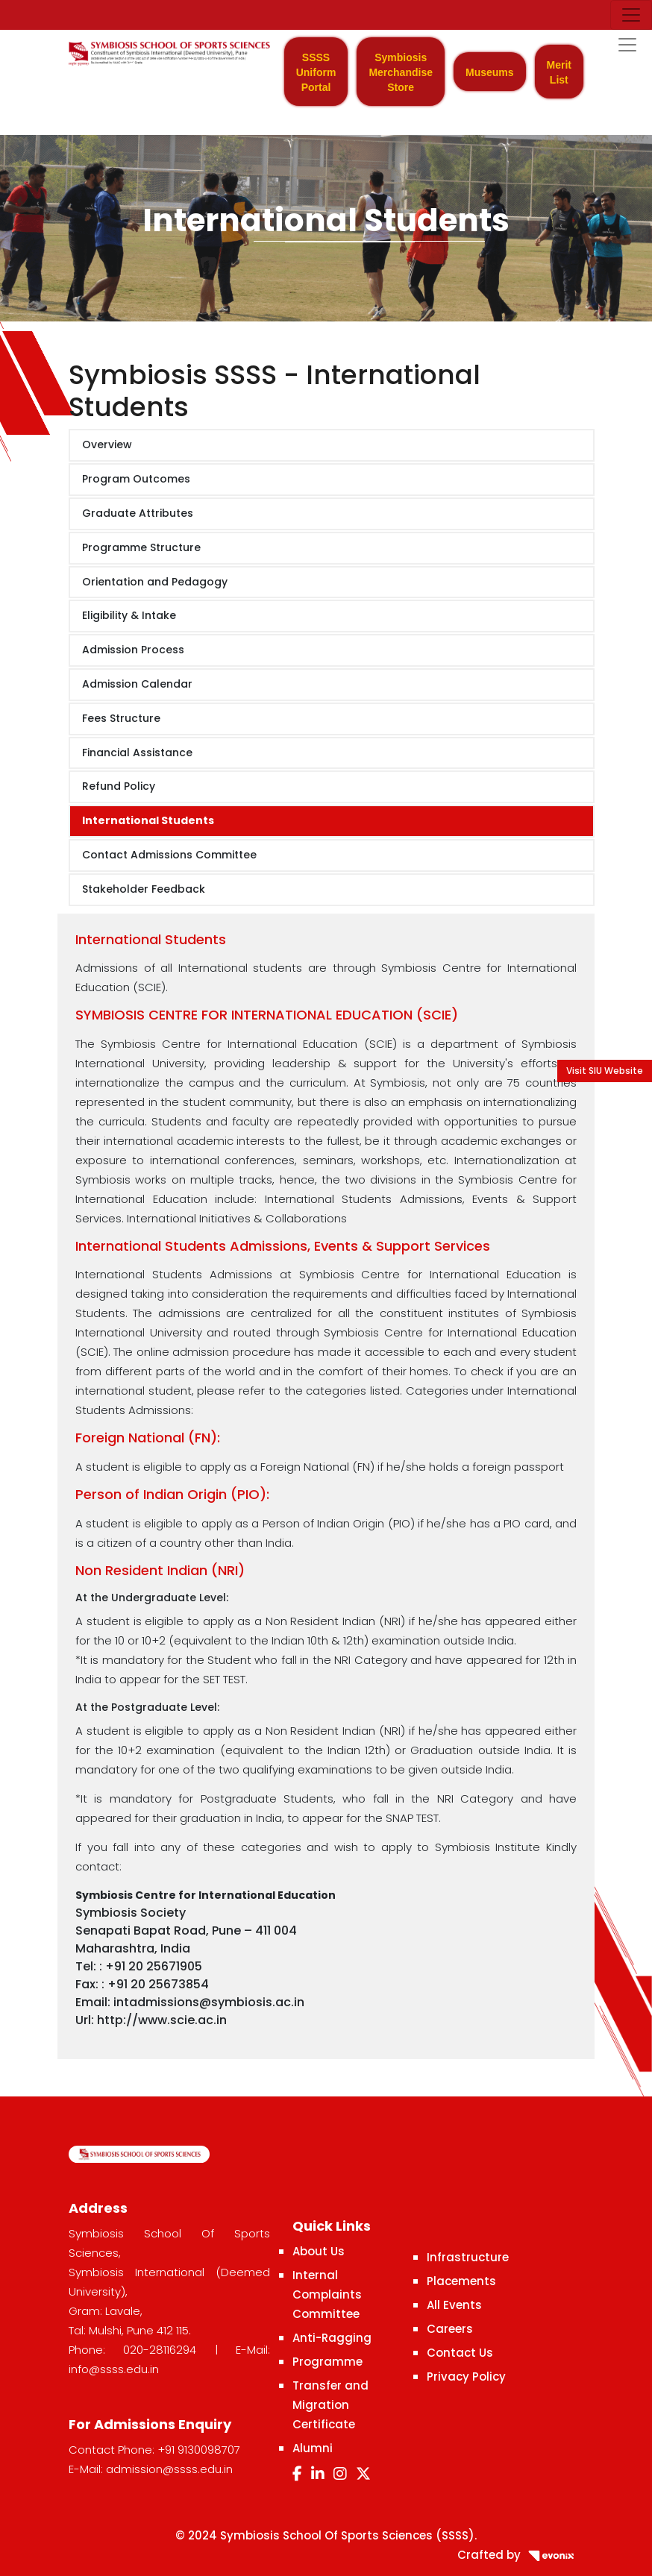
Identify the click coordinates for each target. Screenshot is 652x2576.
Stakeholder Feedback (143, 889)
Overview (107, 444)
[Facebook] (297, 2474)
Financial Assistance (137, 752)
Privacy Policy (466, 2376)
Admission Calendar (137, 683)
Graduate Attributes (137, 513)
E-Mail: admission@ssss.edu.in (151, 2469)
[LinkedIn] (318, 2474)
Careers (450, 2329)
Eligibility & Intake (129, 615)
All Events (454, 2305)
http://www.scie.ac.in (162, 2020)
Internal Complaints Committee (327, 2294)
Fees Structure (121, 718)
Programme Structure (141, 547)
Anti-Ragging (332, 2338)
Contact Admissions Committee (169, 854)
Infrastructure (468, 2257)
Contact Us (460, 2352)
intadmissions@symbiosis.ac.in (208, 2002)
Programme (327, 2361)
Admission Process (133, 649)
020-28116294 (159, 2349)
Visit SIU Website (604, 1070)
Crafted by (520, 2555)
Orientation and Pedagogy (155, 581)
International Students (148, 820)
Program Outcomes (136, 478)
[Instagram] (340, 2474)
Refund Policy (118, 786)
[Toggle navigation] (631, 15)
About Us (318, 2251)
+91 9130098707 (198, 2449)
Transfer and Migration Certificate (330, 2405)
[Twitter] (363, 2474)
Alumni (312, 2448)
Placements (461, 2281)
